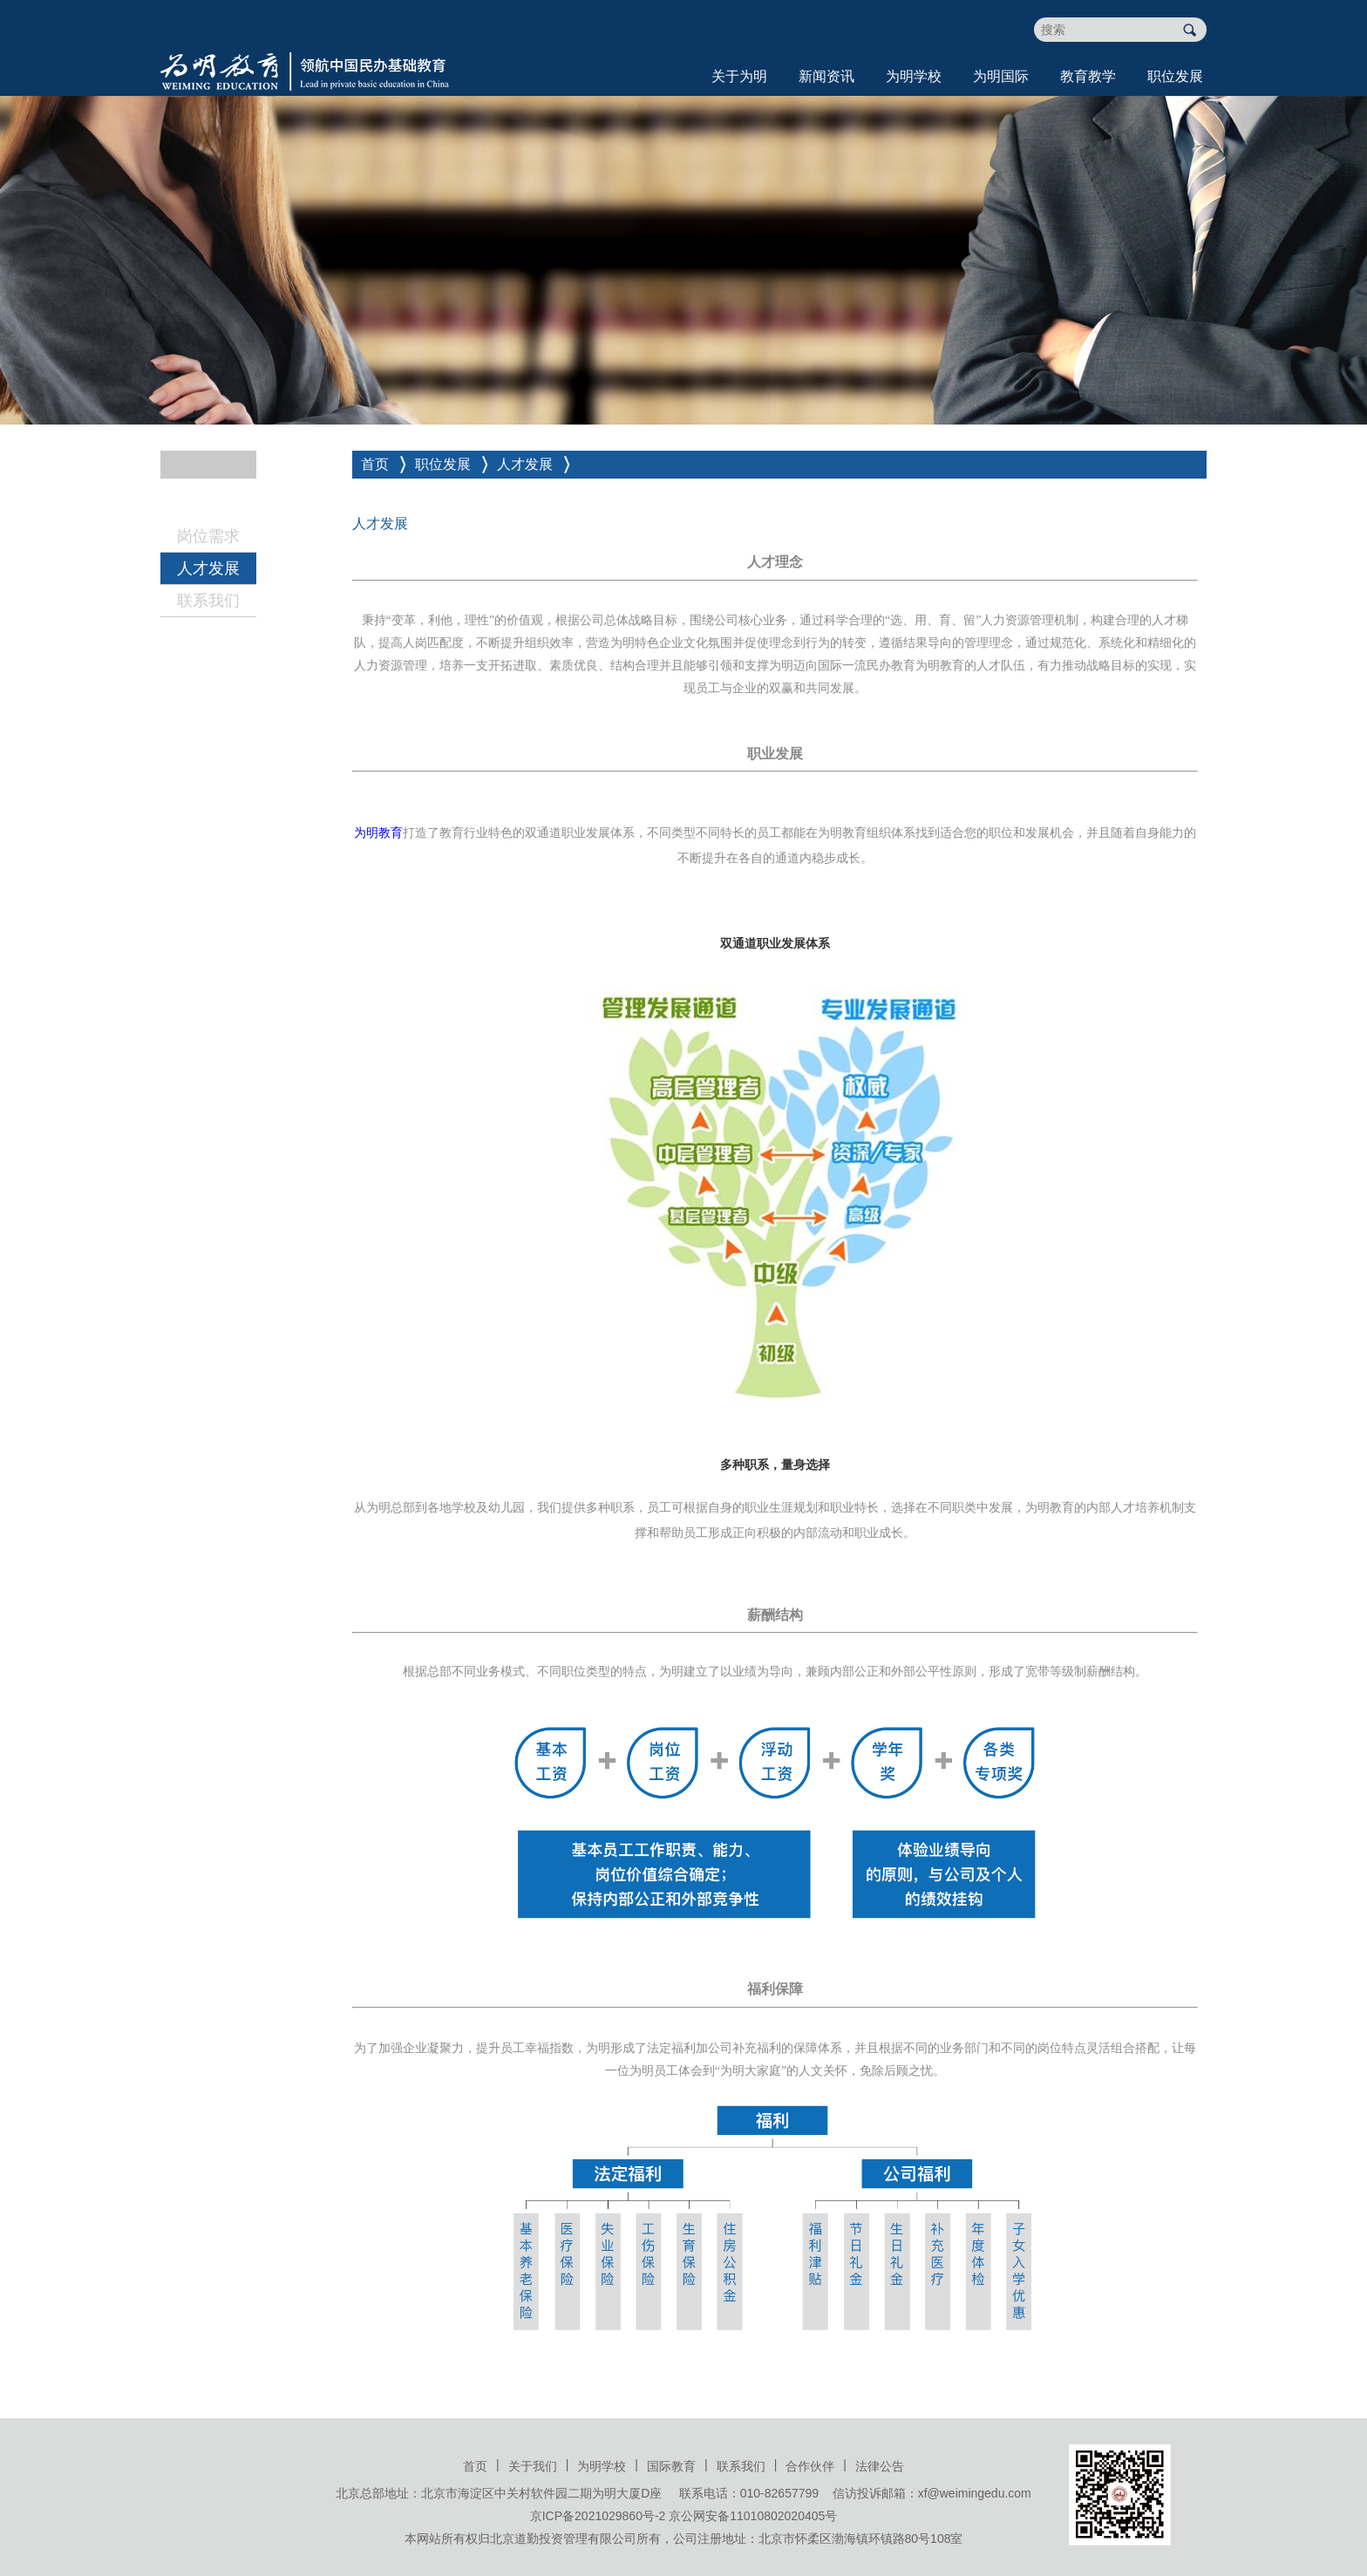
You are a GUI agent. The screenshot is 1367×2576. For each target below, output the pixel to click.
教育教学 (1088, 76)
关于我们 (532, 2466)
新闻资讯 (826, 76)
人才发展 (208, 568)
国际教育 (671, 2466)
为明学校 (914, 76)
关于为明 (739, 76)
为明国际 (1001, 76)
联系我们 (208, 600)
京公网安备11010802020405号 (753, 2516)
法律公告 (879, 2466)
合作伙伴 (810, 2466)
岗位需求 (208, 536)
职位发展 (1175, 76)
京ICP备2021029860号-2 (598, 2516)
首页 (375, 464)
